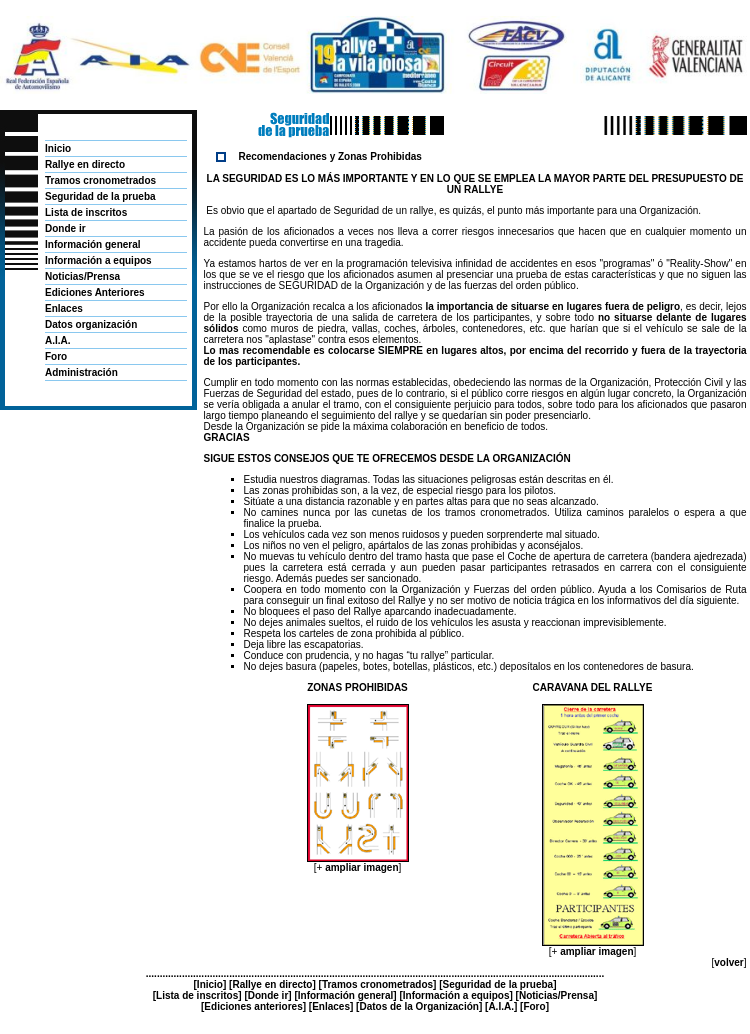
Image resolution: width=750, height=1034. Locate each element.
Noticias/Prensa (82, 276)
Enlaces (64, 308)
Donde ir (65, 228)
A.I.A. (58, 340)
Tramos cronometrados (100, 180)
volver (728, 962)
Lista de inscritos (86, 212)
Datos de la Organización (418, 1006)
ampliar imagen (361, 867)
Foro (56, 356)
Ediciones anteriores (253, 1006)
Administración (81, 372)
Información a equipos (98, 260)
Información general (93, 244)
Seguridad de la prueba (100, 196)
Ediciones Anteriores (95, 292)
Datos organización (91, 324)
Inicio (58, 148)
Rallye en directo (85, 164)
